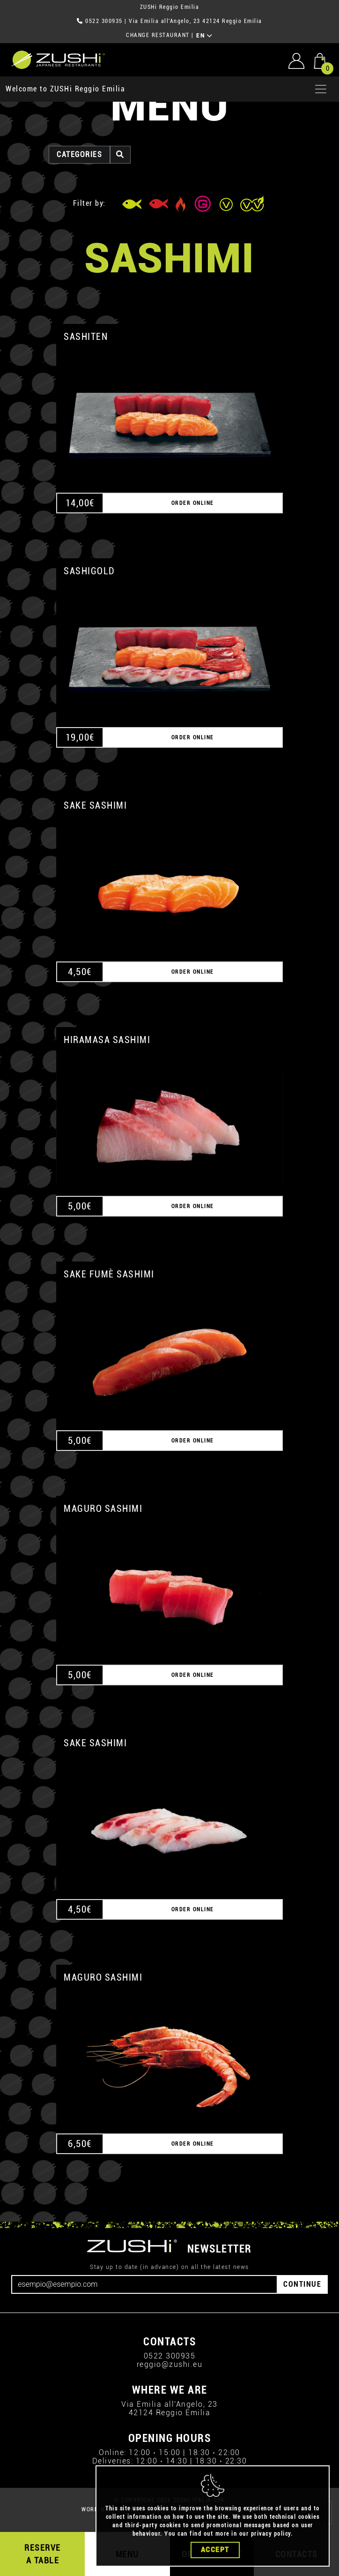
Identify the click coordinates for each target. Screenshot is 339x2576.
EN (204, 35)
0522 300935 (104, 21)
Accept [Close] (215, 2550)
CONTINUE (302, 2284)
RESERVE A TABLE (42, 2554)
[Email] (144, 2284)
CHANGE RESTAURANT (158, 35)
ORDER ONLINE (192, 503)
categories (79, 154)
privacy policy (271, 2534)
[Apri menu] (320, 89)
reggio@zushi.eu (170, 2364)
